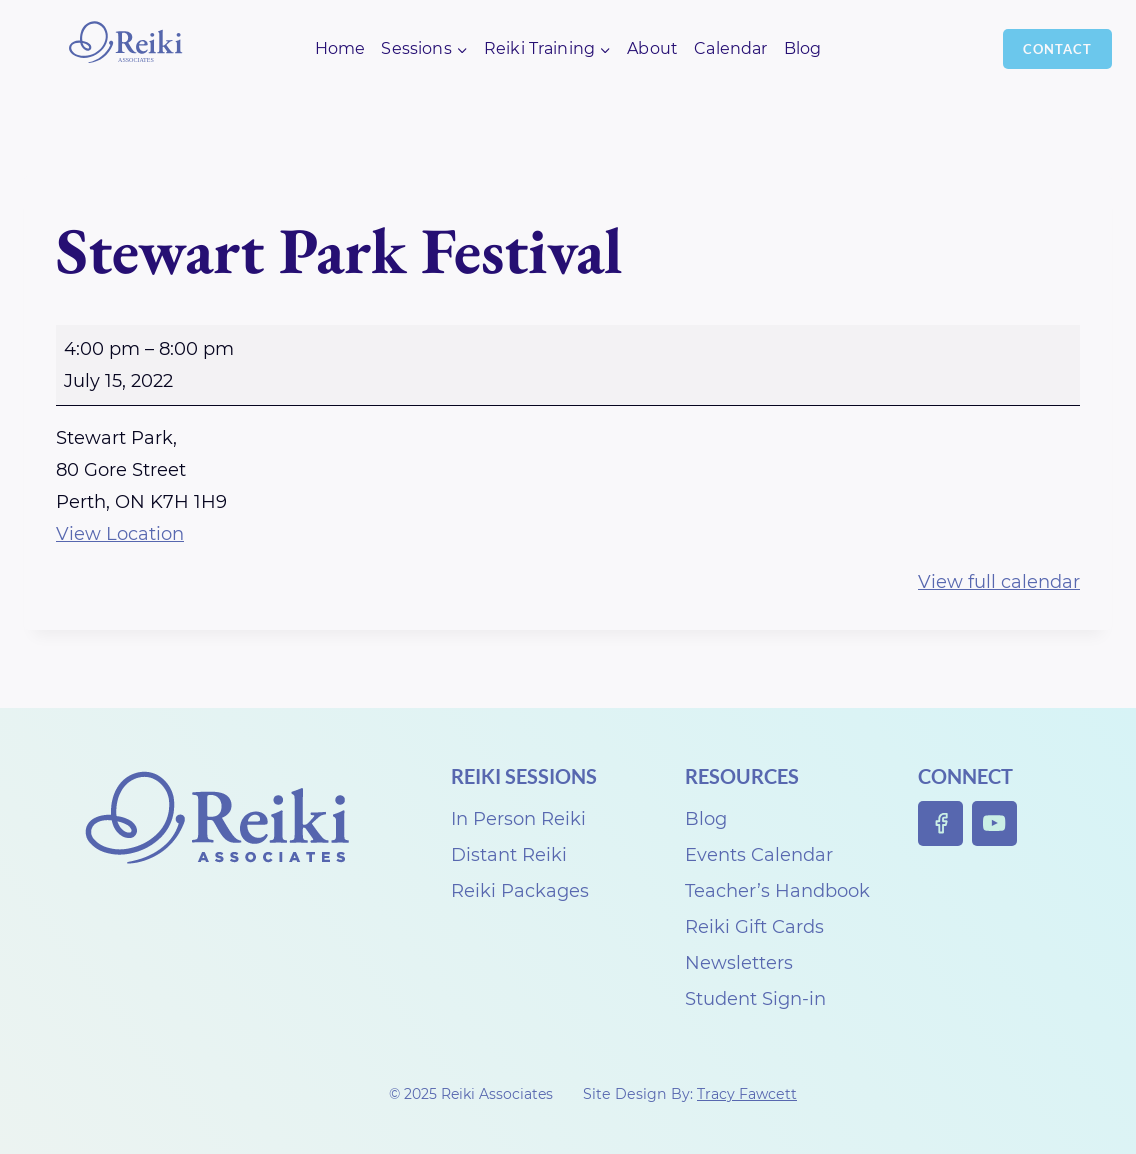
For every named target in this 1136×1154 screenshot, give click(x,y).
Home (340, 48)
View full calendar (999, 582)
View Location (120, 534)
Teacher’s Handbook (777, 891)
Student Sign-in (755, 999)
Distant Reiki (509, 855)
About (652, 48)
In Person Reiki (518, 819)
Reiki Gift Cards (754, 927)
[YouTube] (994, 823)
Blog (803, 48)
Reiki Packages (520, 891)
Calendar (730, 48)
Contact (1057, 49)
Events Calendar (759, 855)
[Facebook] (940, 823)
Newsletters (739, 963)
